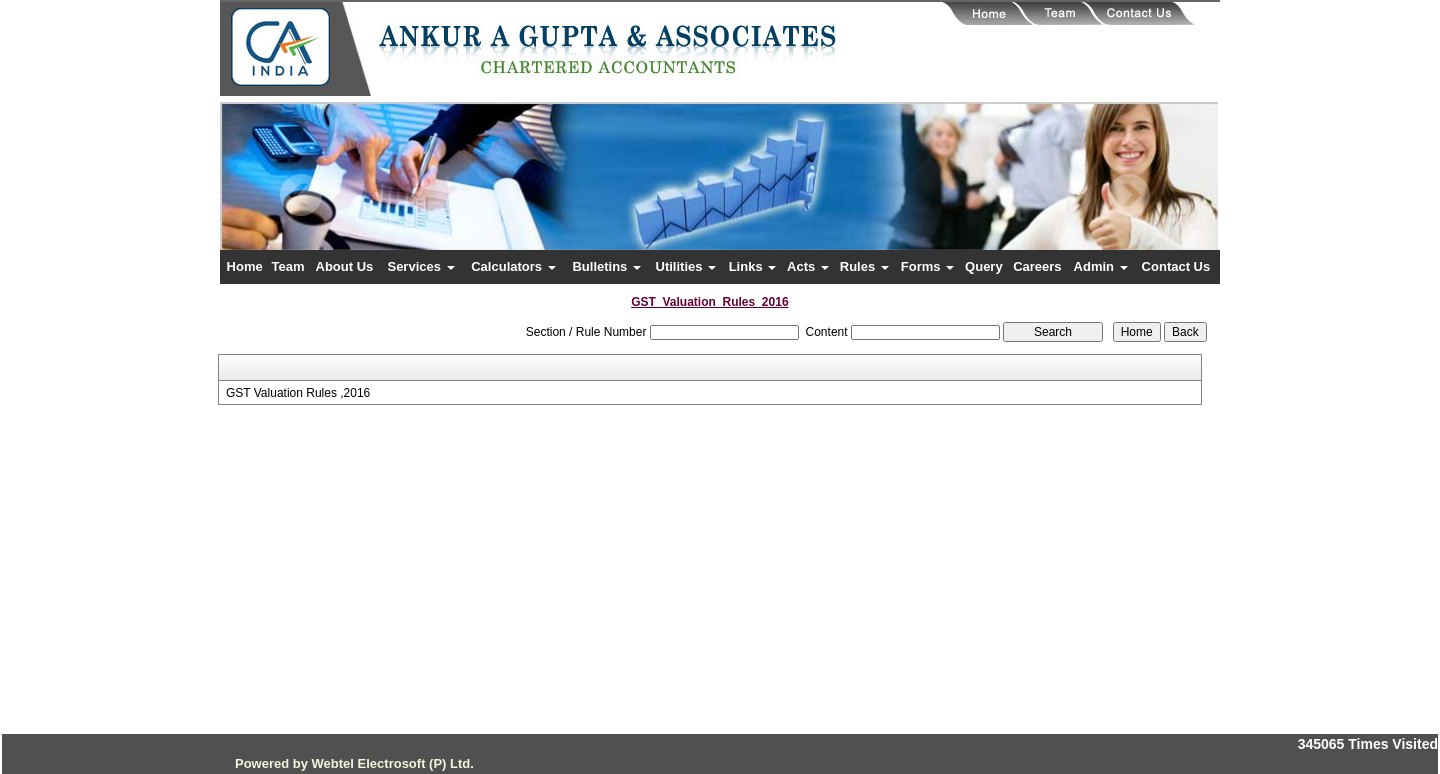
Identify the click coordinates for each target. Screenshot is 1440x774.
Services (420, 266)
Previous (301, 195)
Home (245, 266)
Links (753, 266)
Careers (1037, 266)
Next (1128, 195)
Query (984, 266)
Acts (808, 266)
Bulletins (606, 266)
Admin (1101, 266)
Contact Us (1176, 266)
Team (288, 266)
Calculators (513, 266)
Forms (927, 266)
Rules (864, 266)
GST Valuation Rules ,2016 (298, 393)
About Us (345, 266)
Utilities (686, 266)
